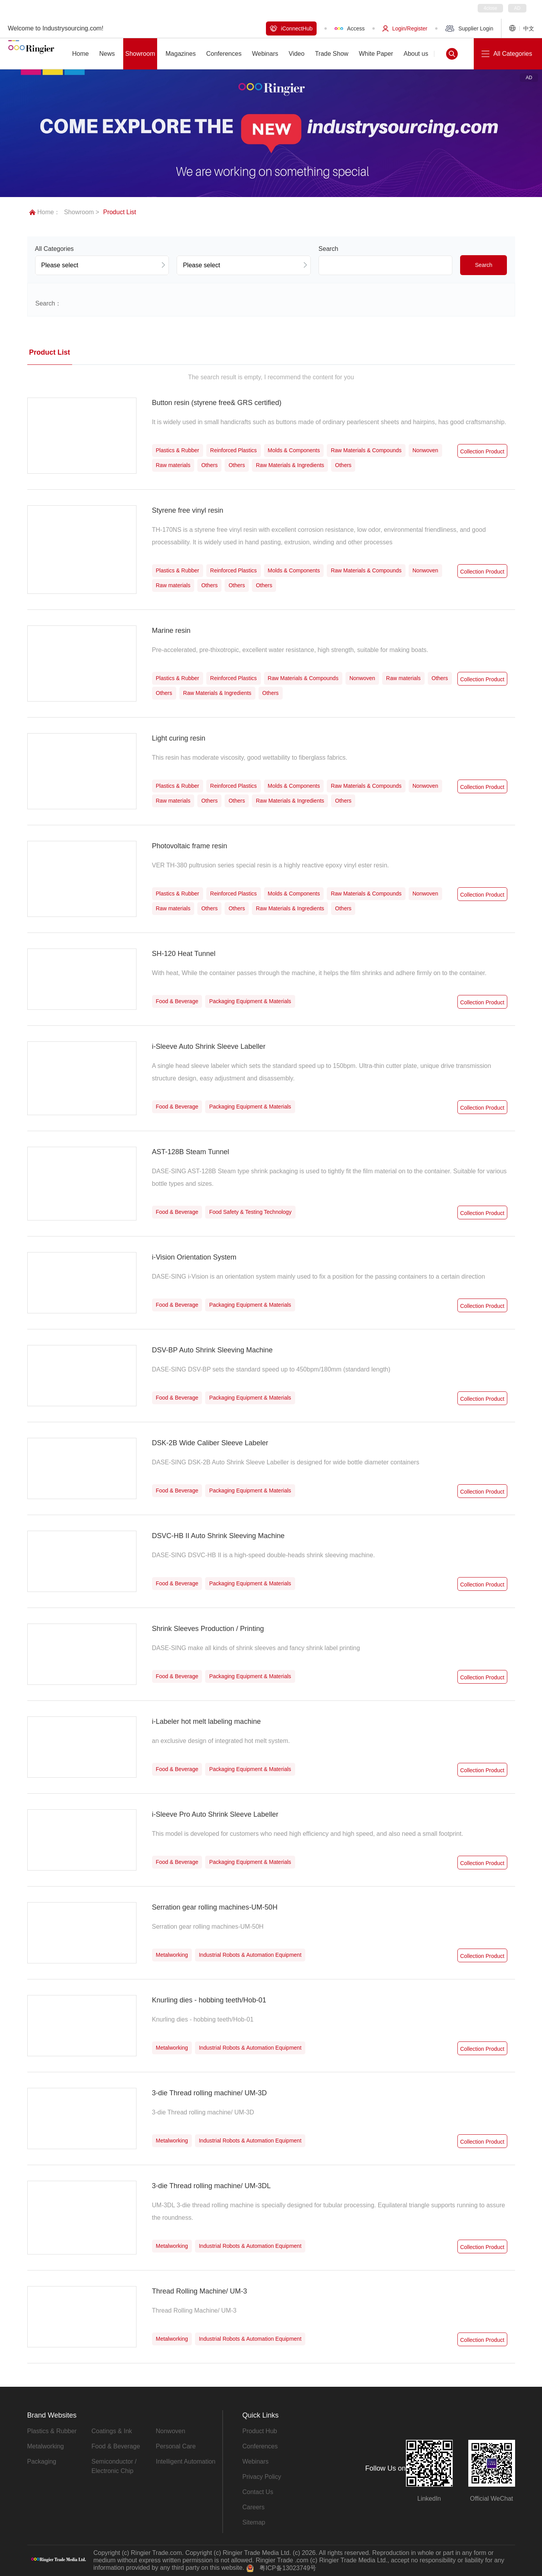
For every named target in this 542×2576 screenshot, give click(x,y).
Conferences (260, 2446)
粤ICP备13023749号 (287, 2568)
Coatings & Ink (112, 2431)
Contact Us (258, 2492)
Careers (254, 2507)
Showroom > (81, 212)
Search (483, 265)
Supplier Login (469, 28)
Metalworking (45, 2446)
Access (350, 28)
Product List (119, 212)
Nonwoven (171, 2431)
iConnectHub (291, 28)
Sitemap (254, 2522)
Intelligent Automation (186, 2461)
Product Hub (260, 2431)
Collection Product (482, 451)
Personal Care (176, 2446)
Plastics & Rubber (52, 2431)
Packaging (42, 2461)
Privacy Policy (262, 2476)
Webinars (256, 2461)
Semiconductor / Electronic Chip (114, 2466)
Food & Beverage (116, 2446)
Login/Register (405, 28)
